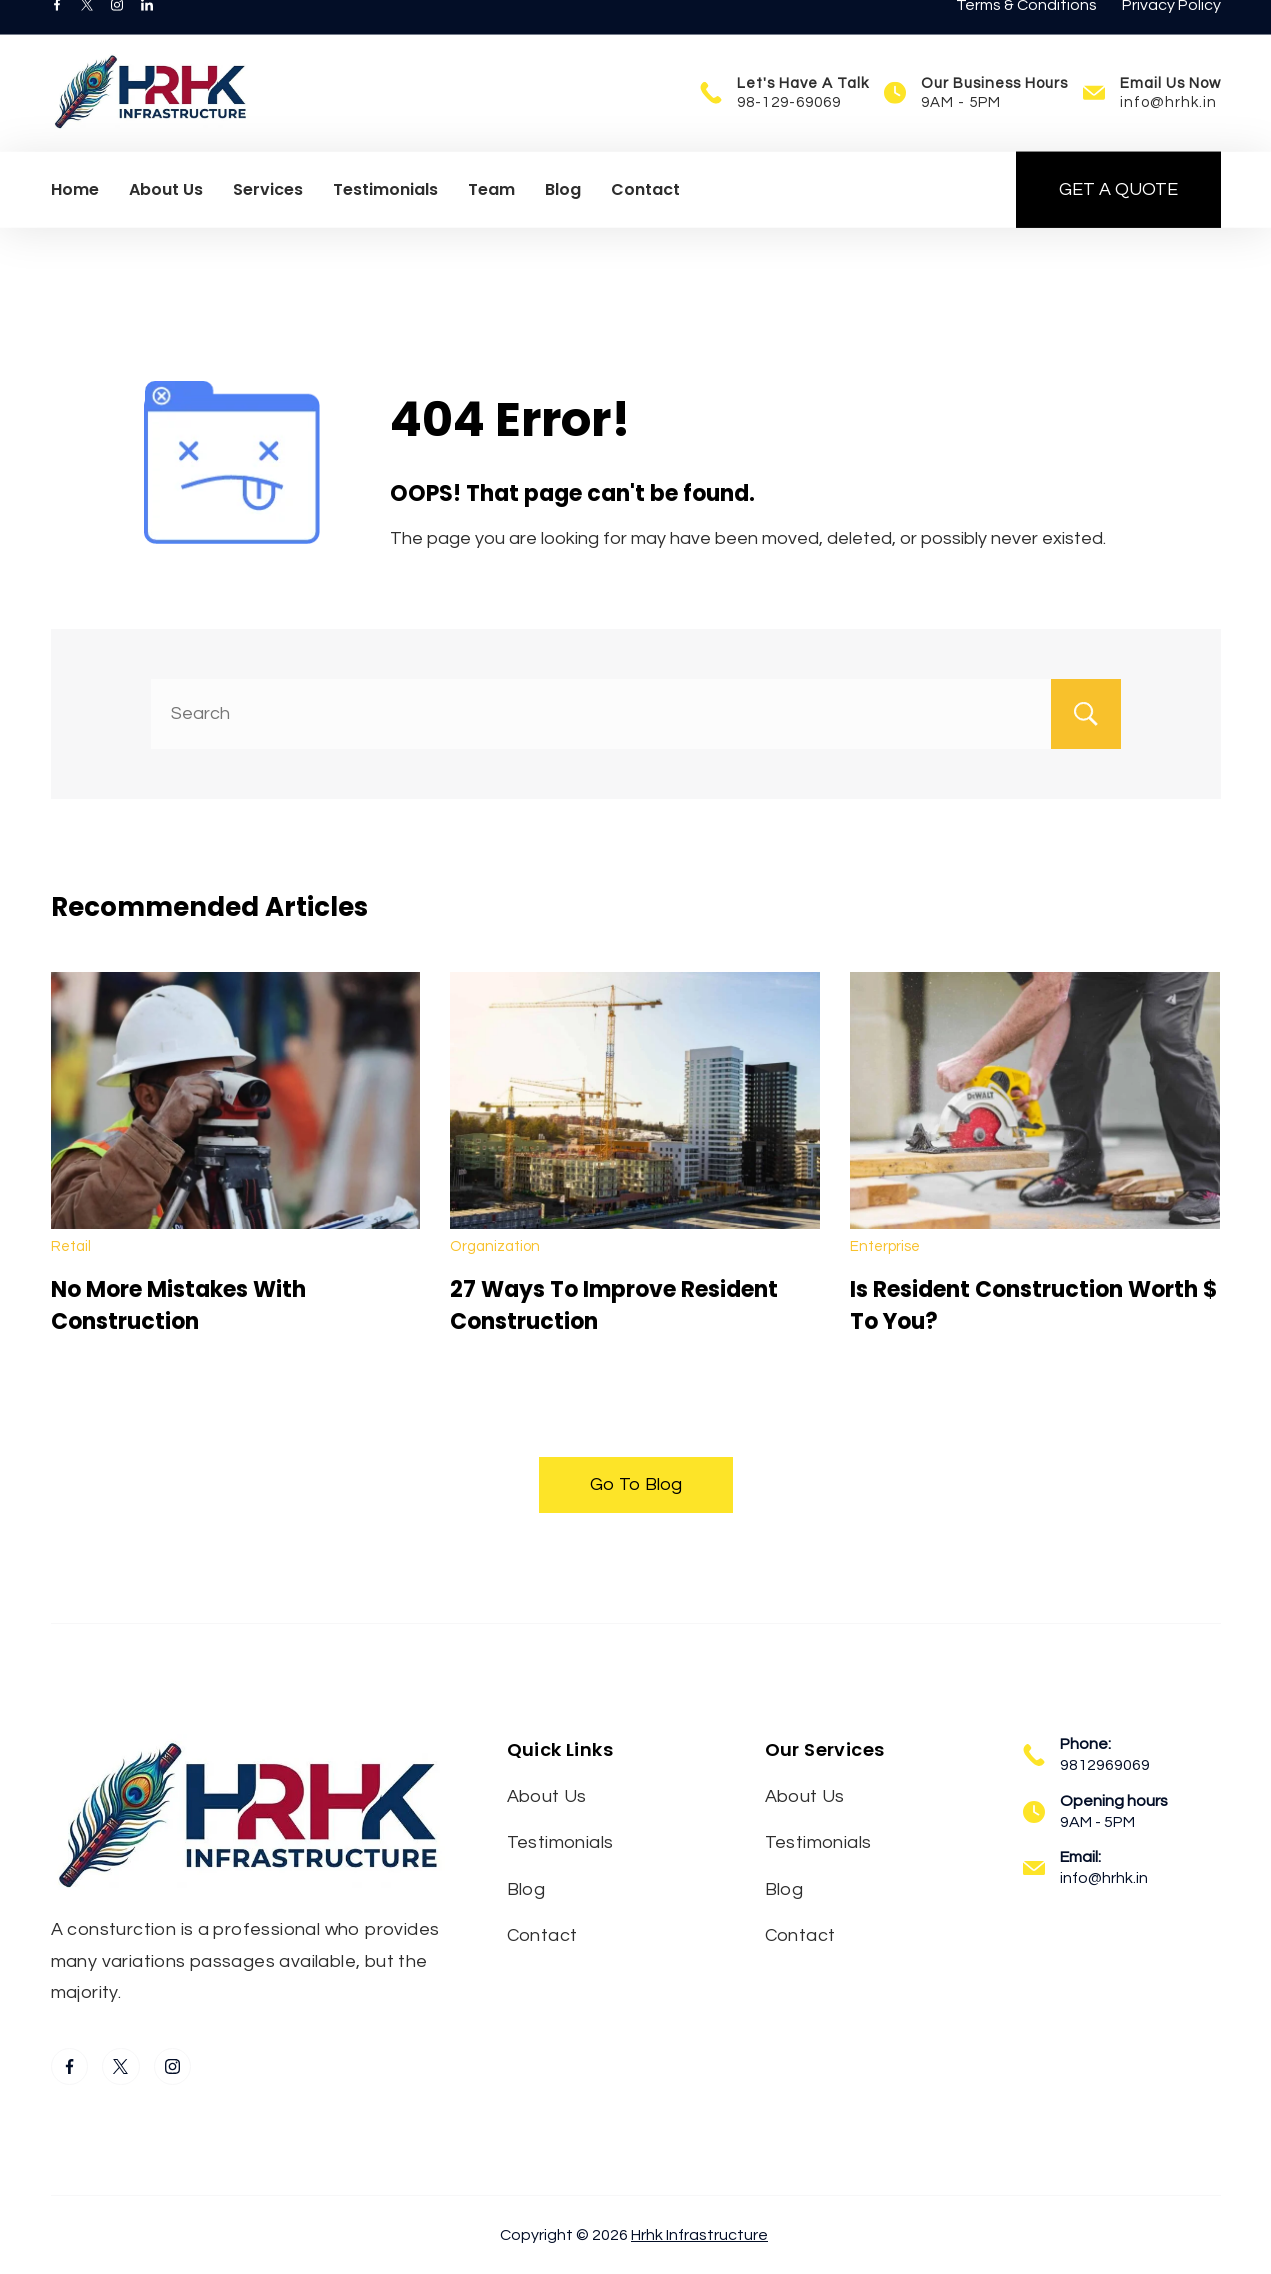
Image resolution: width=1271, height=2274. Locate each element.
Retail (71, 1246)
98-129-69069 (789, 127)
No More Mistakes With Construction (178, 1305)
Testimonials (385, 214)
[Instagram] (117, 30)
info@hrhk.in (1168, 127)
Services (268, 214)
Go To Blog (636, 1484)
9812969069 (1105, 1765)
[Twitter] (87, 30)
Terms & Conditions (1026, 30)
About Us (166, 214)
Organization (495, 1246)
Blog (563, 214)
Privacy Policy (1171, 30)
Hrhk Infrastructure (699, 2235)
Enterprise (885, 1246)
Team (491, 214)
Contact (645, 214)
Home (75, 214)
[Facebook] (57, 30)
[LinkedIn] (147, 30)
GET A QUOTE (1118, 214)
